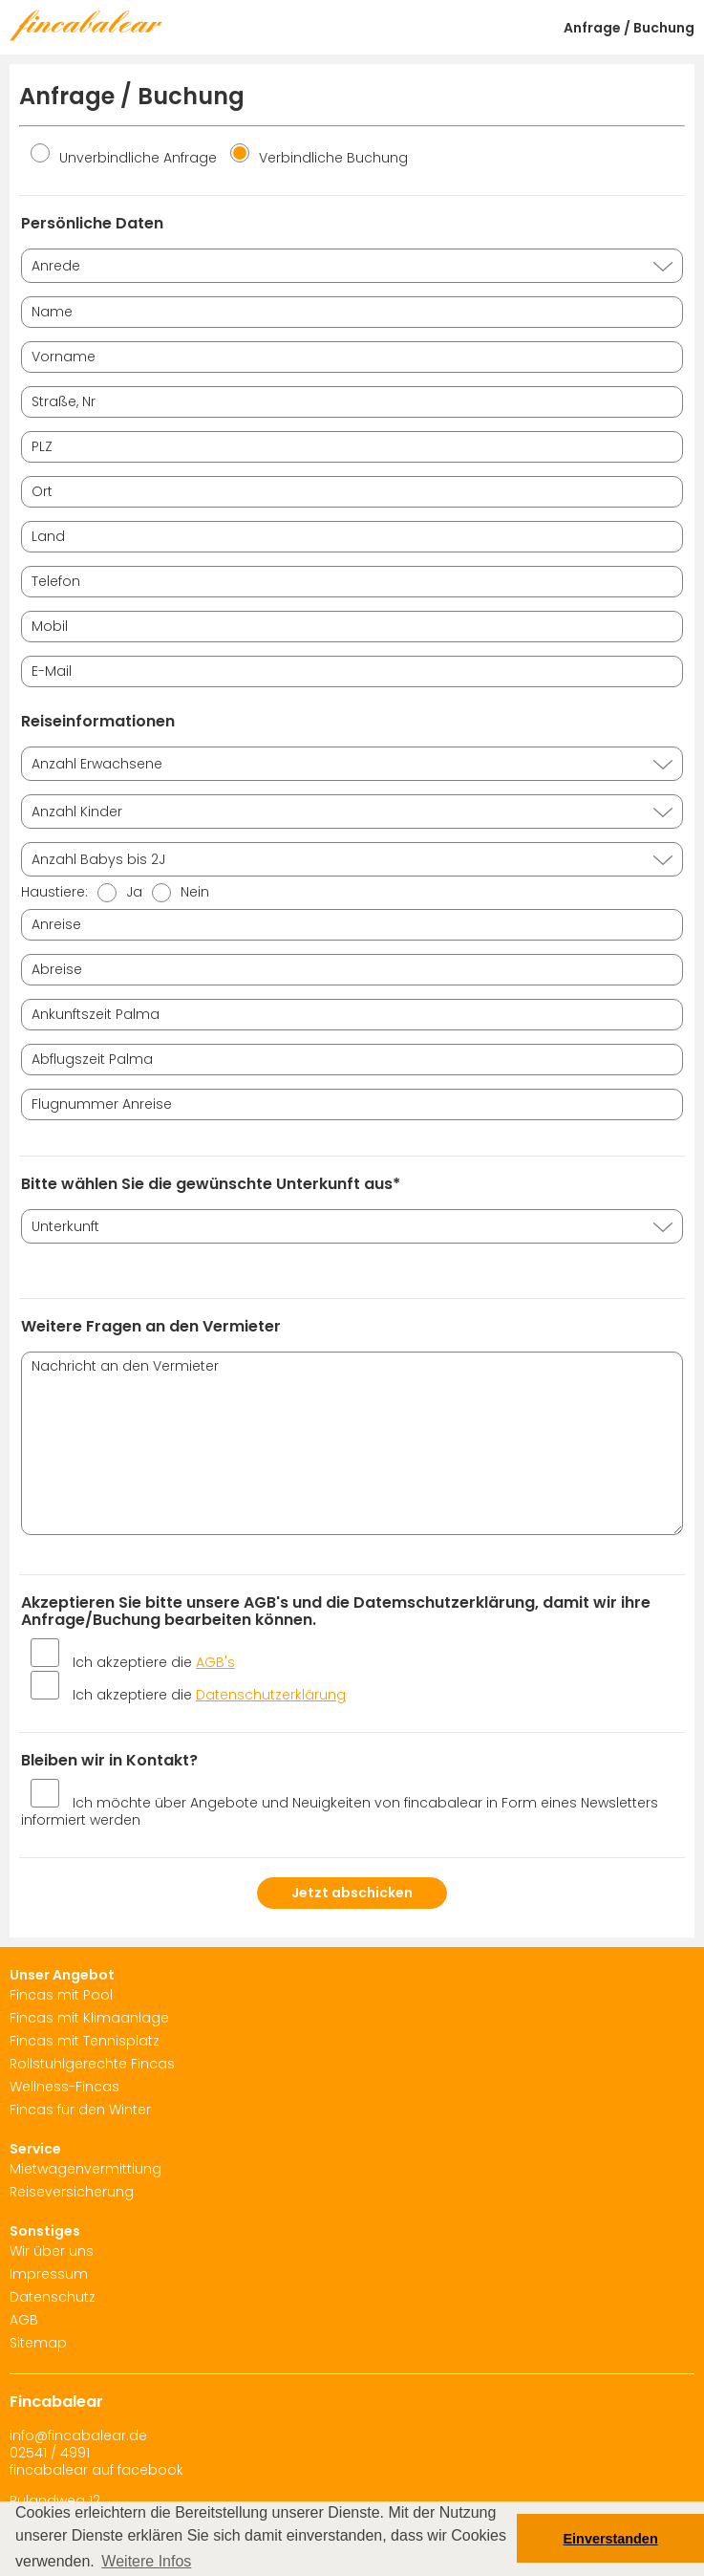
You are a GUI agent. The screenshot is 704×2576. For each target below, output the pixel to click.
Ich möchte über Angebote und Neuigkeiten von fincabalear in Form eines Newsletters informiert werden (339, 1811)
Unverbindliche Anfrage (124, 157)
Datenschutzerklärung (271, 1694)
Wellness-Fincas (64, 2086)
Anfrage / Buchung (629, 27)
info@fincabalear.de (78, 2435)
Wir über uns (52, 2251)
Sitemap (38, 2342)
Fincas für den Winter (80, 2109)
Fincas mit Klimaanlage (89, 2017)
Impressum (49, 2274)
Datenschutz (53, 2296)
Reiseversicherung (72, 2191)
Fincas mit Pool (61, 1994)
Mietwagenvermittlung (85, 2168)
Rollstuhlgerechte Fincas (92, 2063)
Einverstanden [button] (611, 2538)
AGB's (215, 1662)
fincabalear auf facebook (96, 2469)
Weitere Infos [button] (146, 2561)
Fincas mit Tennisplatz (85, 2040)
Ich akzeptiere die (154, 1662)
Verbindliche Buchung (319, 157)
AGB (24, 2319)
